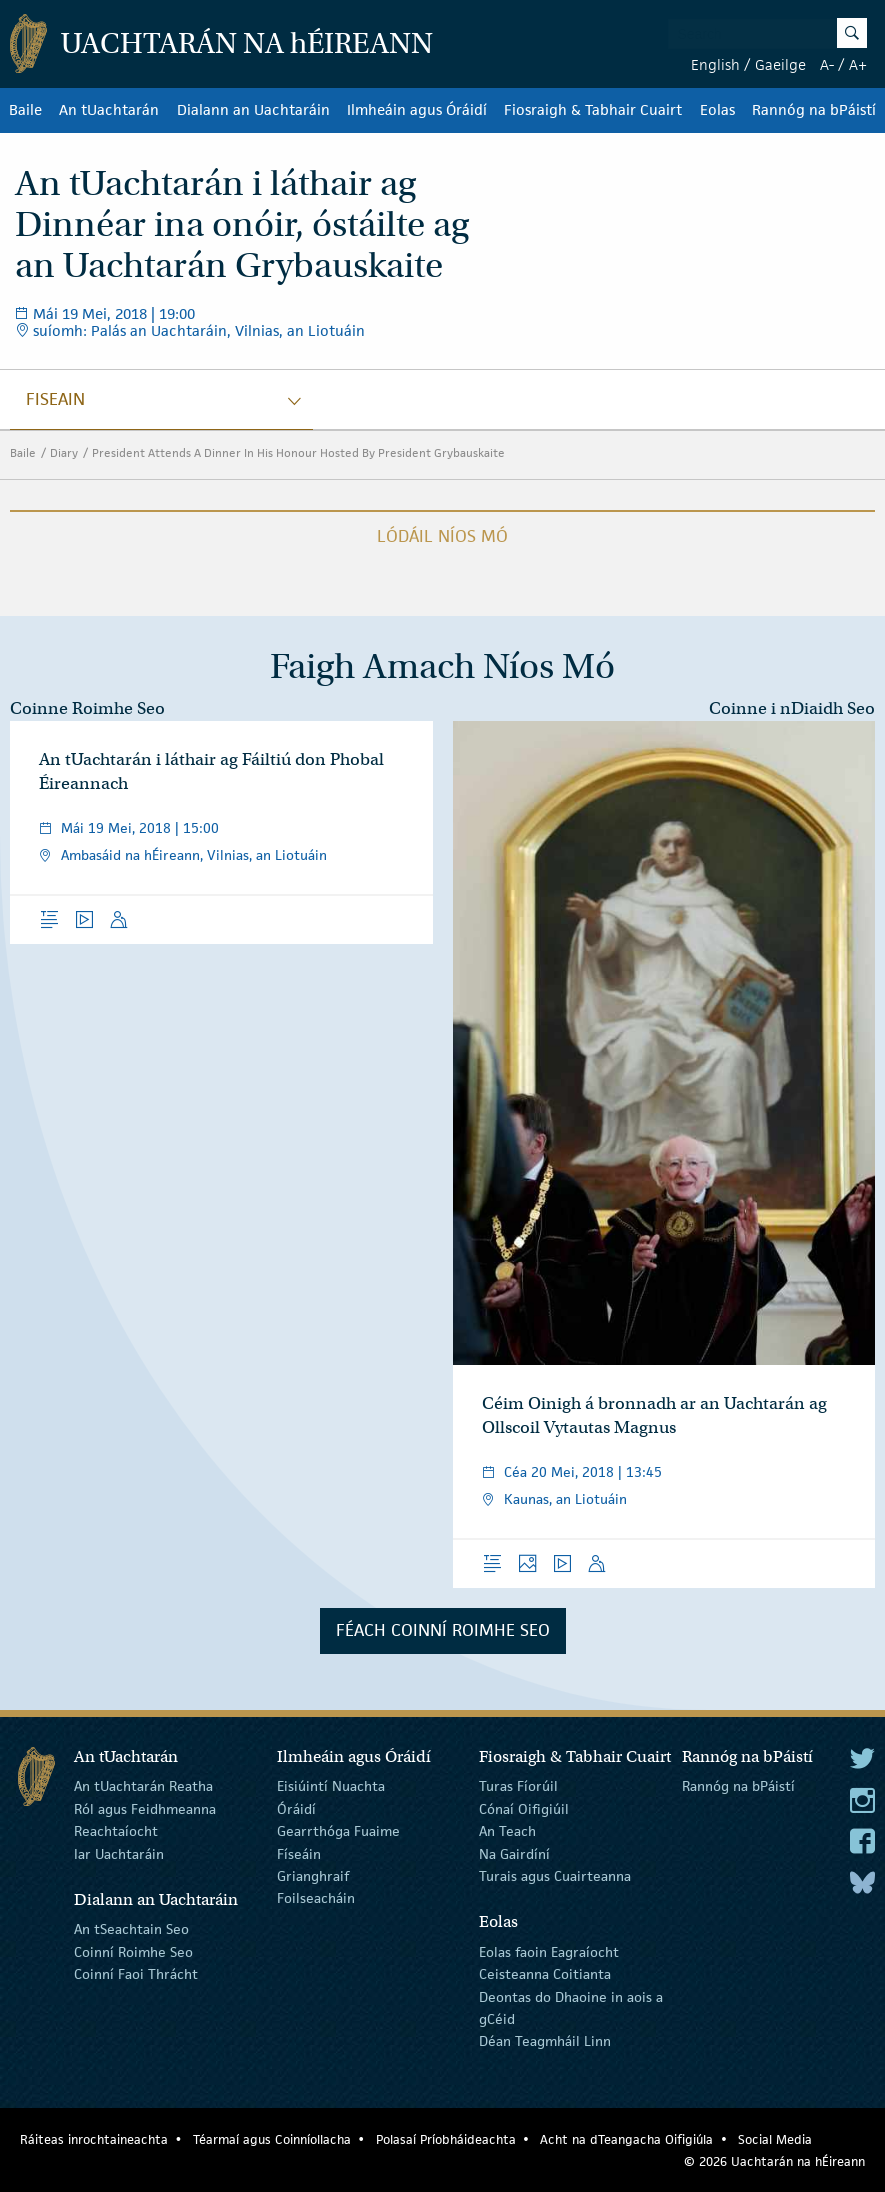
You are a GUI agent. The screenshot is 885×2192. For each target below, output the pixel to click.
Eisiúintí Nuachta (331, 1786)
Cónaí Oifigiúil (524, 1809)
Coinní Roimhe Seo (133, 1952)
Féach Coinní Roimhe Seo (443, 1630)
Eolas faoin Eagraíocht (549, 1952)
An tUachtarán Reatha (143, 1786)
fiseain (55, 399)
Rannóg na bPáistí (814, 110)
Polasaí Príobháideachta (446, 2139)
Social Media (775, 2139)
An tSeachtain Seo (131, 1929)
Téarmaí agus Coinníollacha (272, 2139)
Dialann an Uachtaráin (253, 110)
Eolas (717, 110)
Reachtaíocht (116, 1831)
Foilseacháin (316, 1898)
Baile (25, 110)
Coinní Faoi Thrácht (136, 1974)
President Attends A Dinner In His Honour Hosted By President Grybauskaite (298, 452)
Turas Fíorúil (518, 1786)
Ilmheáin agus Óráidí (417, 110)
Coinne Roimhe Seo (87, 708)
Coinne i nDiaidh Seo (792, 708)
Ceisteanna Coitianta (545, 1974)
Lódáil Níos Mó (442, 536)
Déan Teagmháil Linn (545, 2041)
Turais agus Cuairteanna (555, 1876)
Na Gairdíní (514, 1853)
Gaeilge (780, 64)
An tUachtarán (109, 110)
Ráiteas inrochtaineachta (94, 2139)
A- (827, 64)
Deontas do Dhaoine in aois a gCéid (571, 2007)
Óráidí (296, 1809)
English (715, 64)
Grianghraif (313, 1876)
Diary (64, 452)
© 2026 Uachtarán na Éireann (774, 2161)
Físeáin (299, 1853)
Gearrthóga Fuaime (338, 1831)
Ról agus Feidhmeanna (145, 1809)
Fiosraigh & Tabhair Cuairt (593, 110)
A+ (858, 64)
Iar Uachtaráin (119, 1853)
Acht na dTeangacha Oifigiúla (626, 2139)
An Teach (507, 1831)
